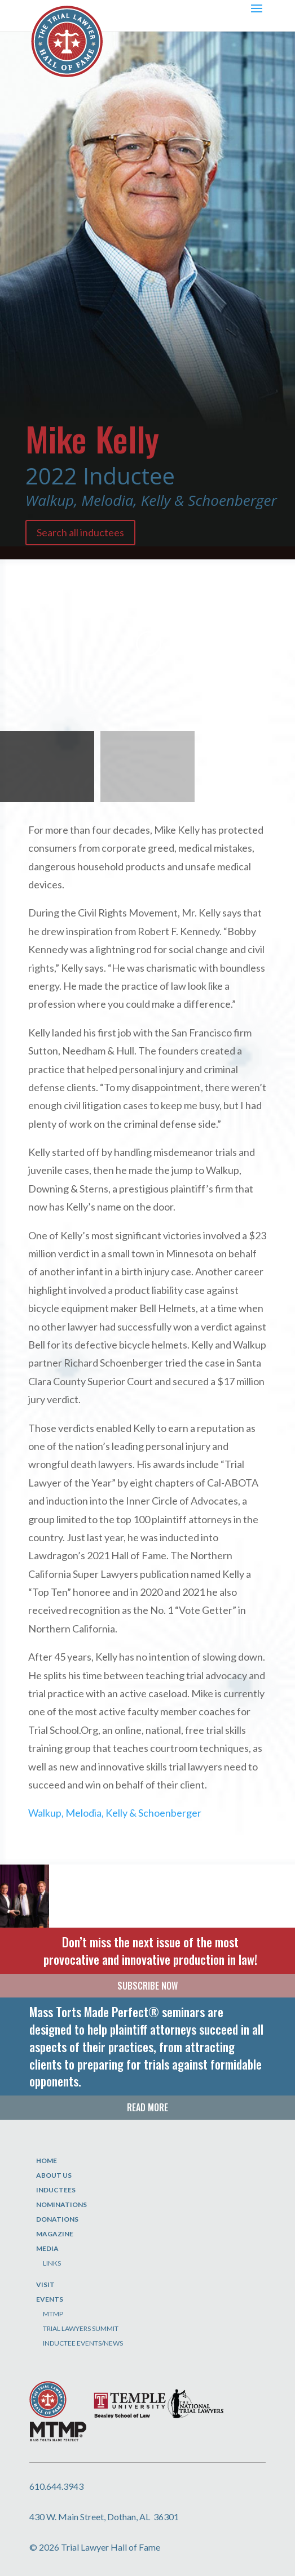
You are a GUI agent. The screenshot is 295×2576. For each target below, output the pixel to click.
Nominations (61, 2204)
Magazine (54, 2234)
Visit (45, 2284)
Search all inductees (80, 532)
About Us (54, 2175)
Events (49, 2299)
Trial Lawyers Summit (80, 2328)
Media (47, 2248)
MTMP (53, 2314)
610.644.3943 (56, 2486)
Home (46, 2160)
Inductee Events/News (83, 2343)
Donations (57, 2219)
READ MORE (147, 2107)
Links (52, 2263)
